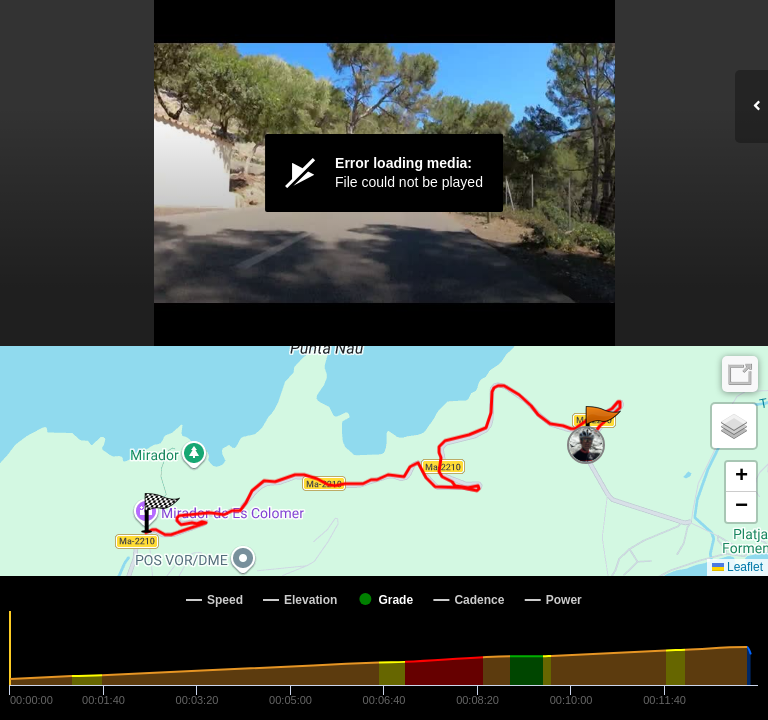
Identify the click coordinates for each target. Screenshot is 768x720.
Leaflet (737, 567)
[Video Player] (384, 173)
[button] (601, 426)
